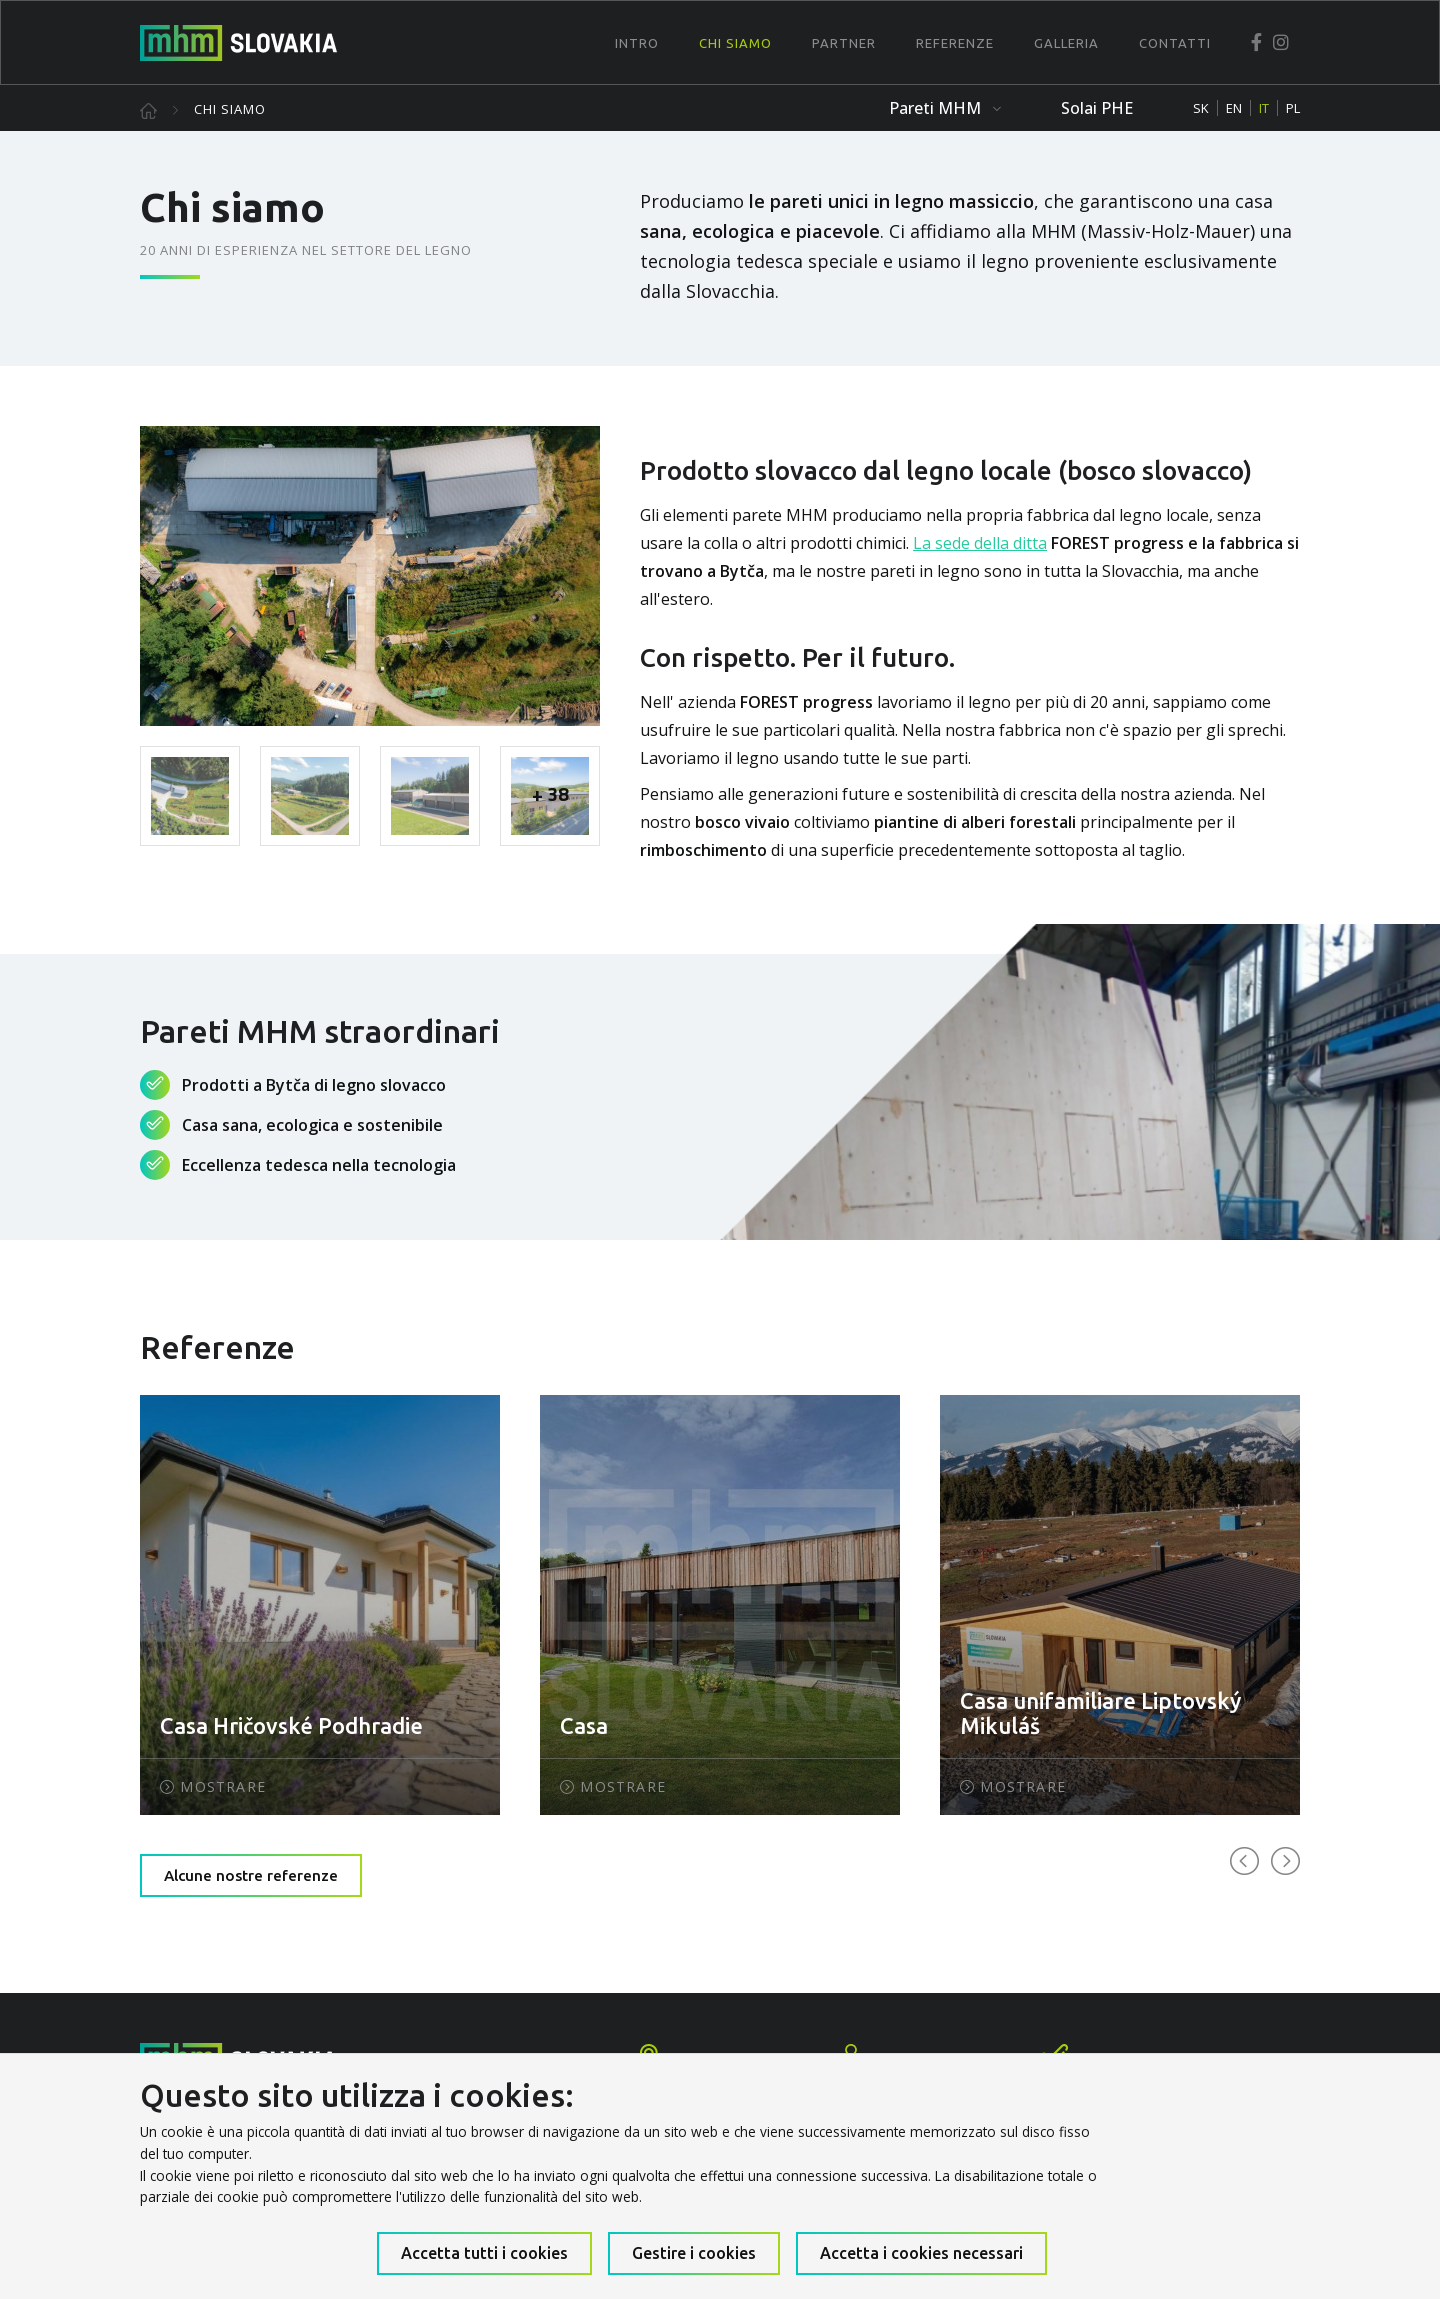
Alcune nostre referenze (251, 1875)
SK (1201, 108)
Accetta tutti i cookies (484, 2253)
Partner (844, 43)
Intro (637, 43)
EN (1234, 108)
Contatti (1175, 43)
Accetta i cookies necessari (921, 2253)
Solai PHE (1097, 108)
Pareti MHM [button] (945, 108)
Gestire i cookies (694, 2253)
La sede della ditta (980, 543)
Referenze (955, 43)
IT (1264, 108)
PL (1293, 108)
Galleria (1066, 43)
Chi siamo (735, 43)
